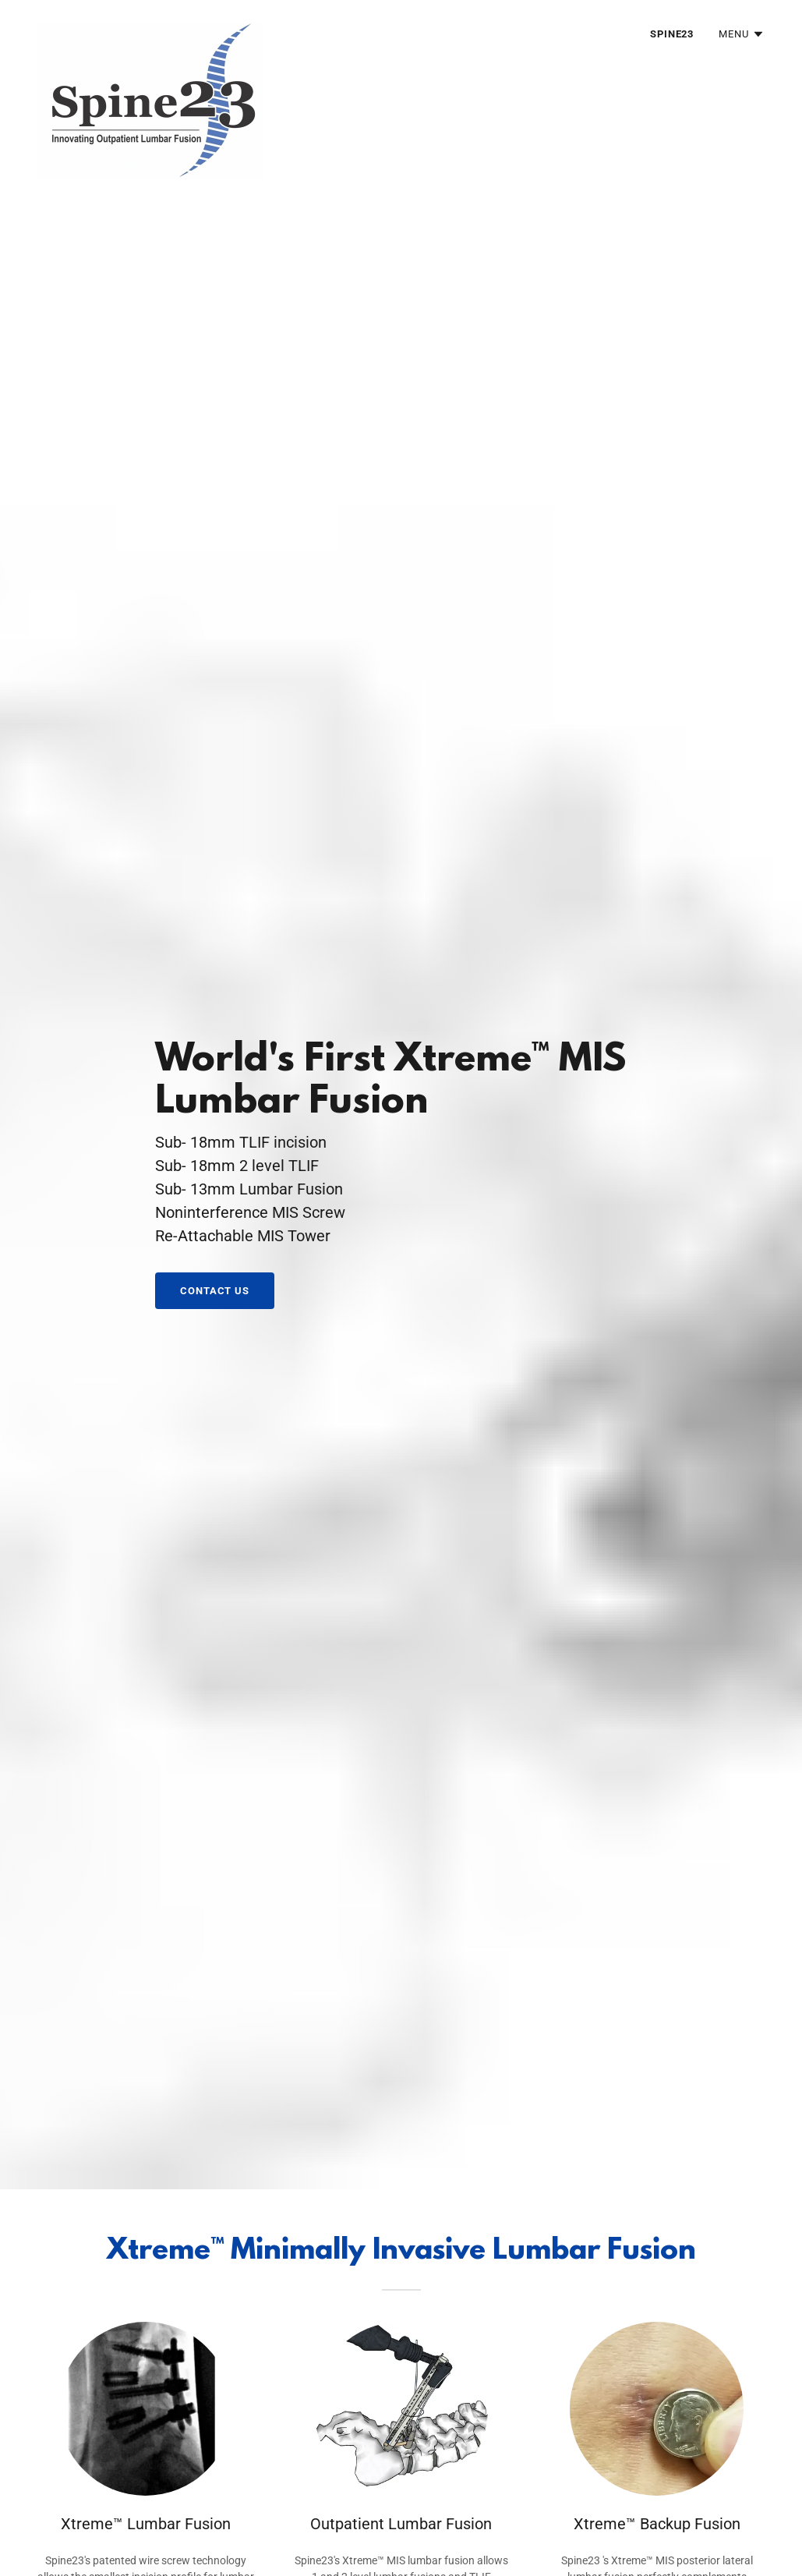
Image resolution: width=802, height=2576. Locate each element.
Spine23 (672, 34)
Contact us (214, 1291)
